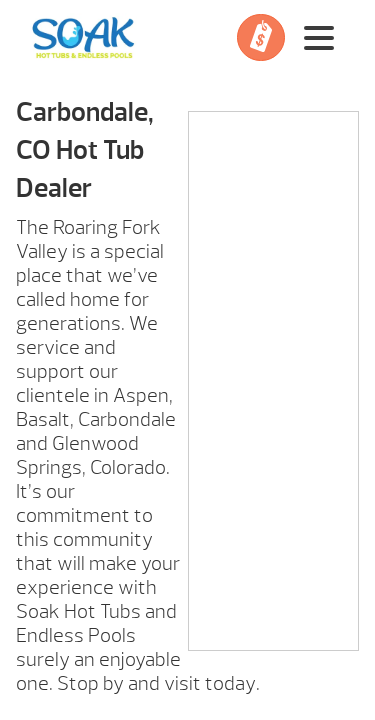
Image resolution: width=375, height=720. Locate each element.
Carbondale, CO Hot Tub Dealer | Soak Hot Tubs (83, 38)
